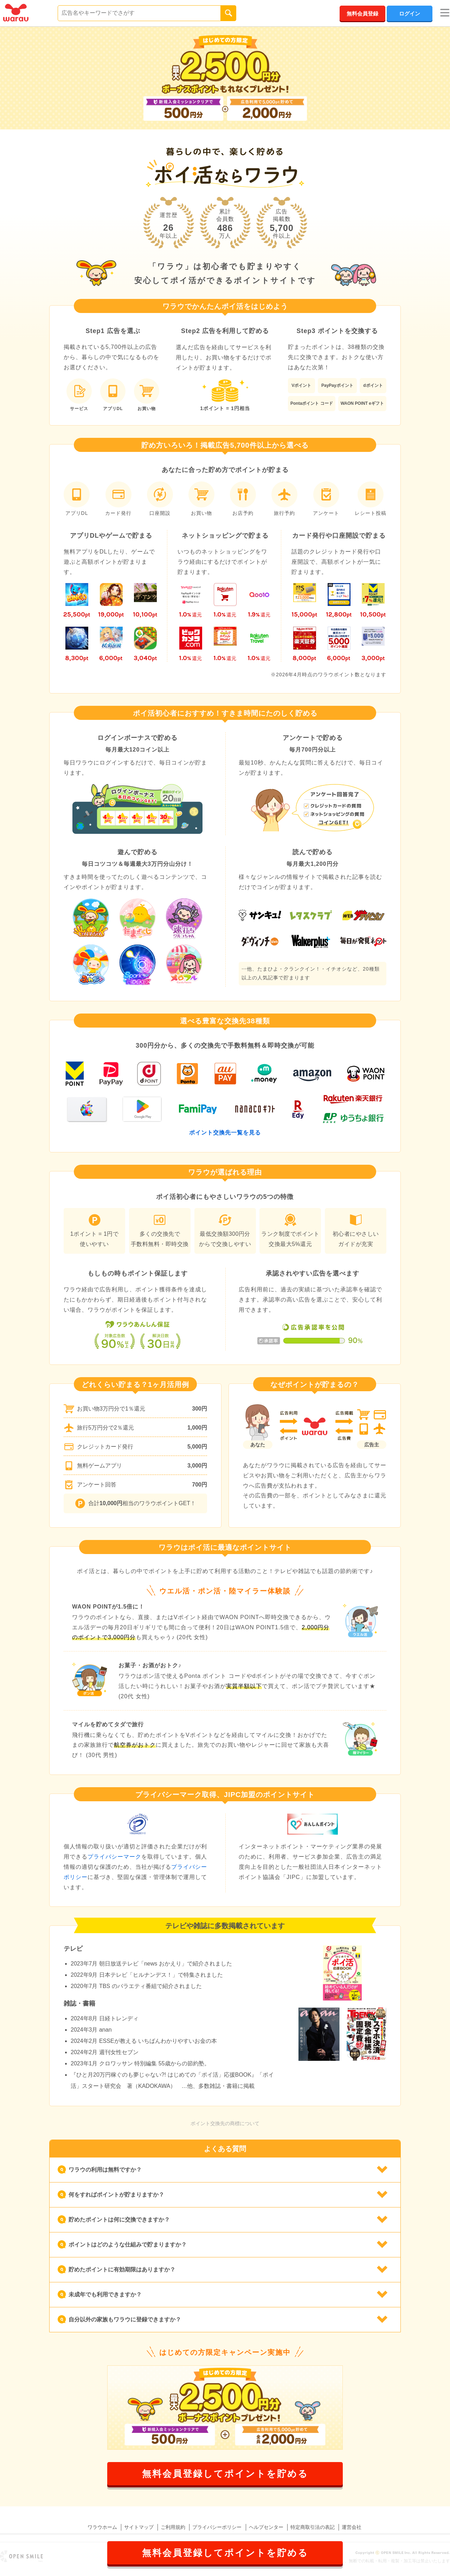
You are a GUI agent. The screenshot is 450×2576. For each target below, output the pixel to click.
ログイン (409, 14)
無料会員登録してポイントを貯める (225, 2473)
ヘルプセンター (266, 2527)
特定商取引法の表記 (312, 2527)
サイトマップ (139, 2527)
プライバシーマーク (114, 1857)
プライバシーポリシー (217, 2527)
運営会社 (351, 2527)
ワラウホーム (102, 2527)
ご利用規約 (173, 2527)
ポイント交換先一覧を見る (225, 1133)
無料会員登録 (362, 14)
